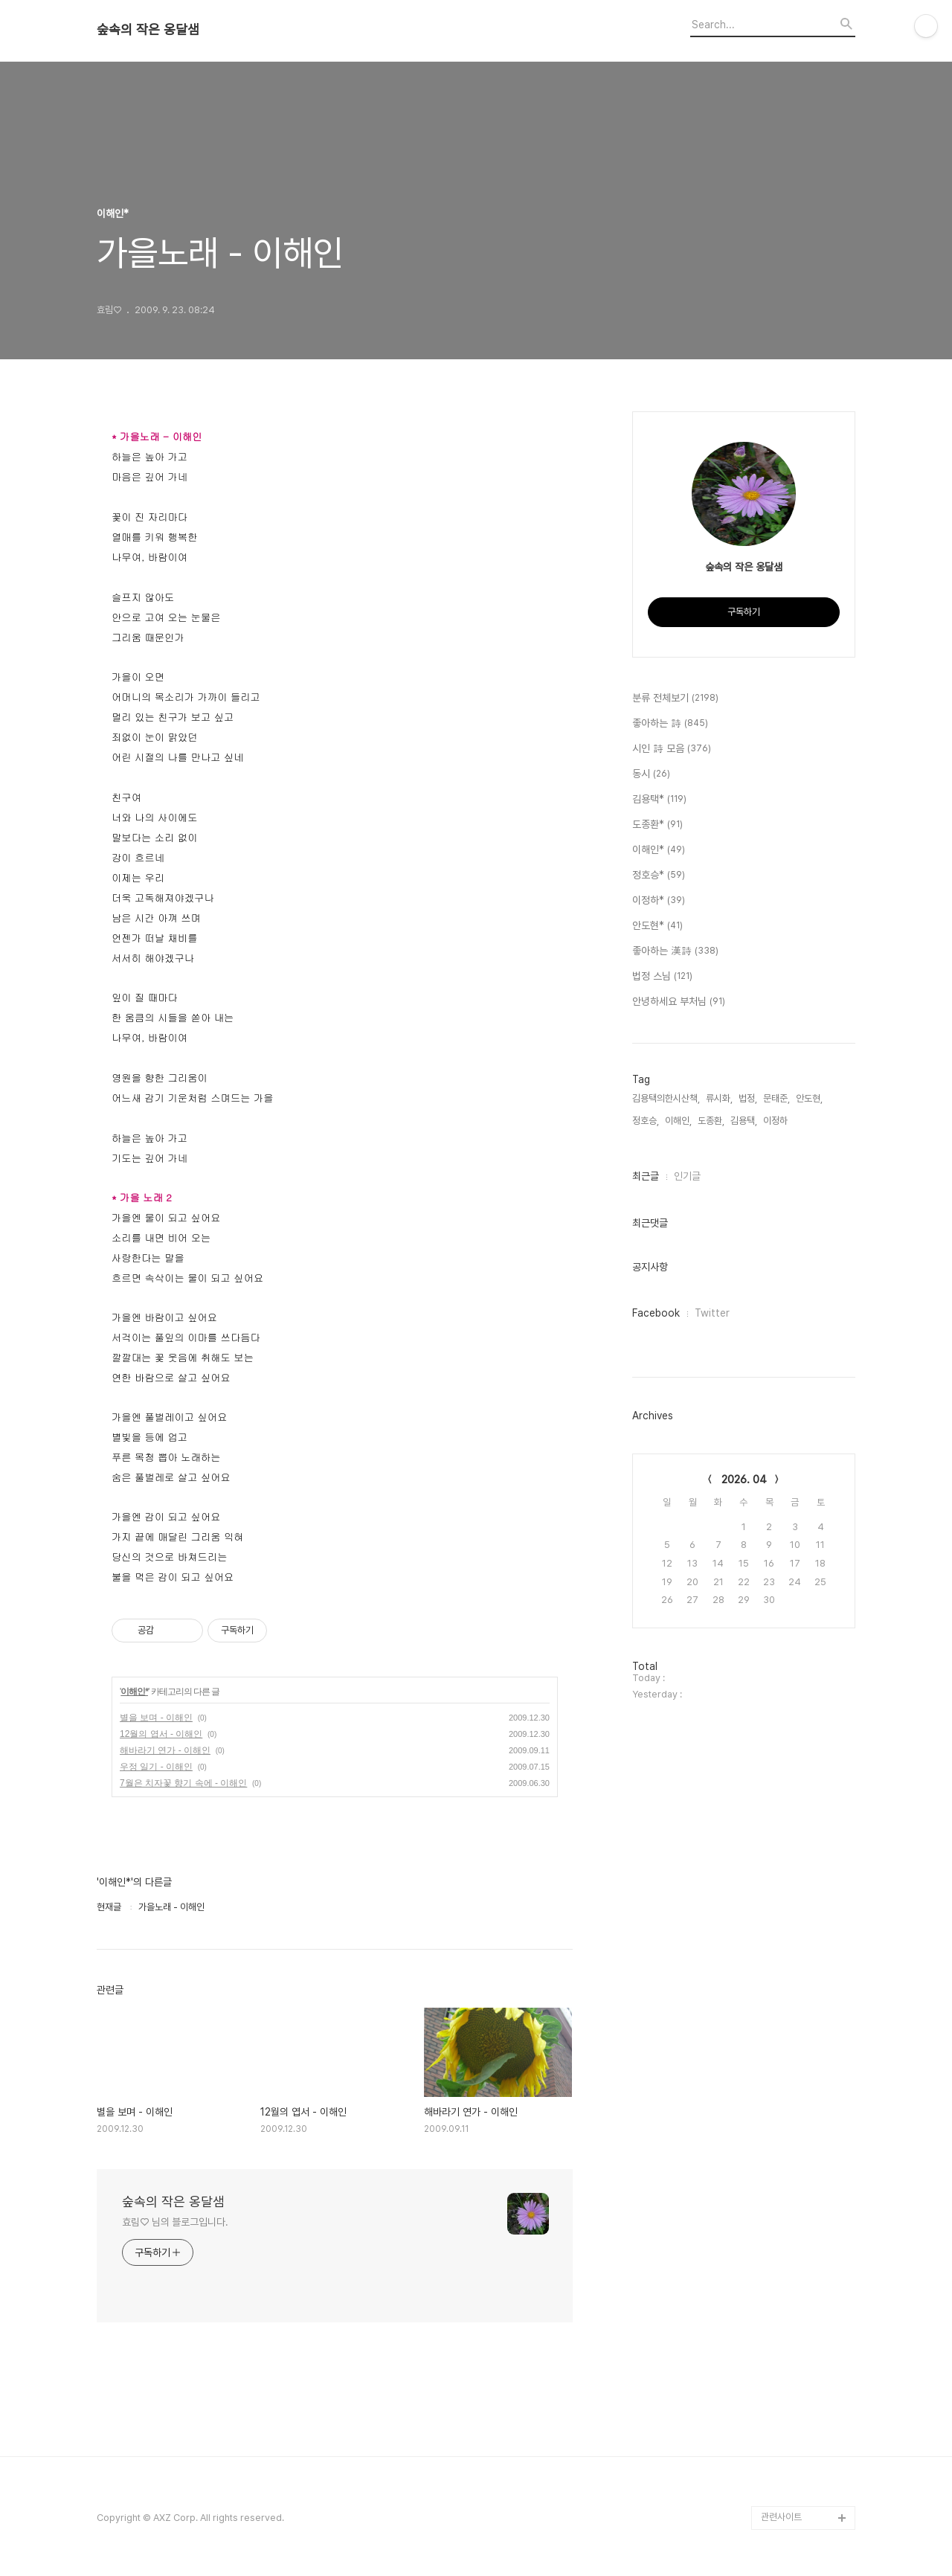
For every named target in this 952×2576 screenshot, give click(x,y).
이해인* (134, 1691)
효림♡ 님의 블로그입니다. (175, 2222)
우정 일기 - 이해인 (156, 1766)
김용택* (659, 799)
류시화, (719, 1098)
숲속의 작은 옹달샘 (148, 29)
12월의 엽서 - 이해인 (161, 1734)
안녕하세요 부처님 (678, 1002)
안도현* (657, 926)
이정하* (658, 900)
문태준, (776, 1098)
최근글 (645, 1176)
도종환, (711, 1120)
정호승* (658, 875)
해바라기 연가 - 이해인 (165, 1750)
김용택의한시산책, (666, 1098)
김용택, (743, 1120)
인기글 (687, 1176)
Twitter (712, 1313)
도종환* (657, 825)
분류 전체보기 (675, 698)
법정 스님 (662, 976)
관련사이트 (781, 2516)
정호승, (645, 1120)
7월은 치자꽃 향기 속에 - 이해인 (183, 1783)
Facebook (656, 1313)
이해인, (678, 1120)
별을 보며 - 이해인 (156, 1717)
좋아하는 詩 (670, 723)
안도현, (809, 1098)
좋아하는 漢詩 (675, 951)
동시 (651, 774)
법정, (748, 1098)
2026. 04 (744, 1479)
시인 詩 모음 (671, 749)
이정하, (776, 1120)
